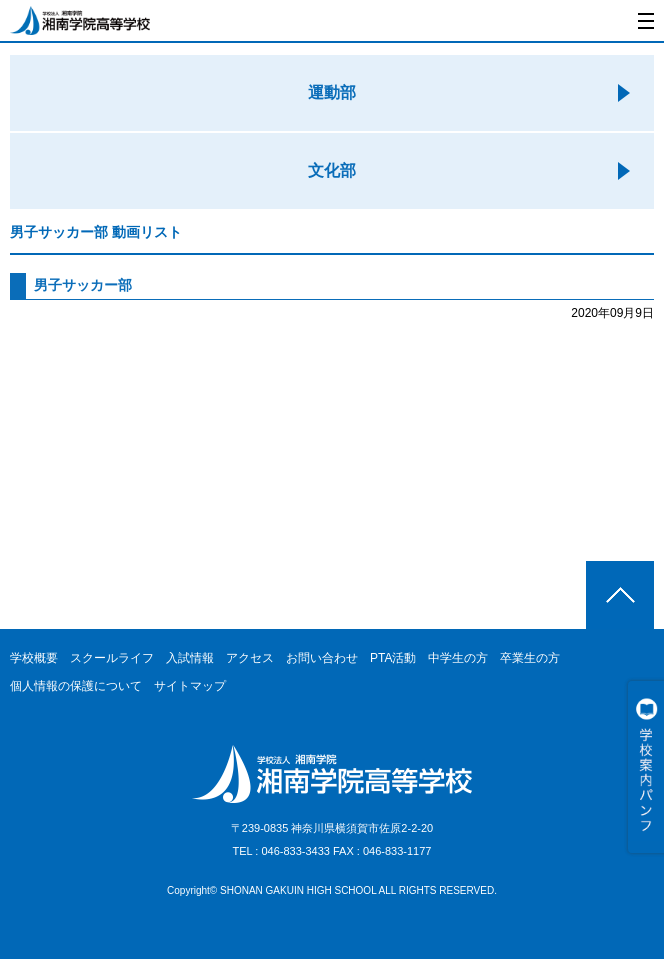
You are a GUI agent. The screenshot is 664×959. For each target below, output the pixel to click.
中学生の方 (458, 658)
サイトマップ (190, 686)
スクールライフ (112, 658)
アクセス (250, 658)
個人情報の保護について (76, 686)
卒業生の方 (530, 658)
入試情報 (190, 658)
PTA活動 (393, 658)
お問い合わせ (322, 658)
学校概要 (34, 658)
